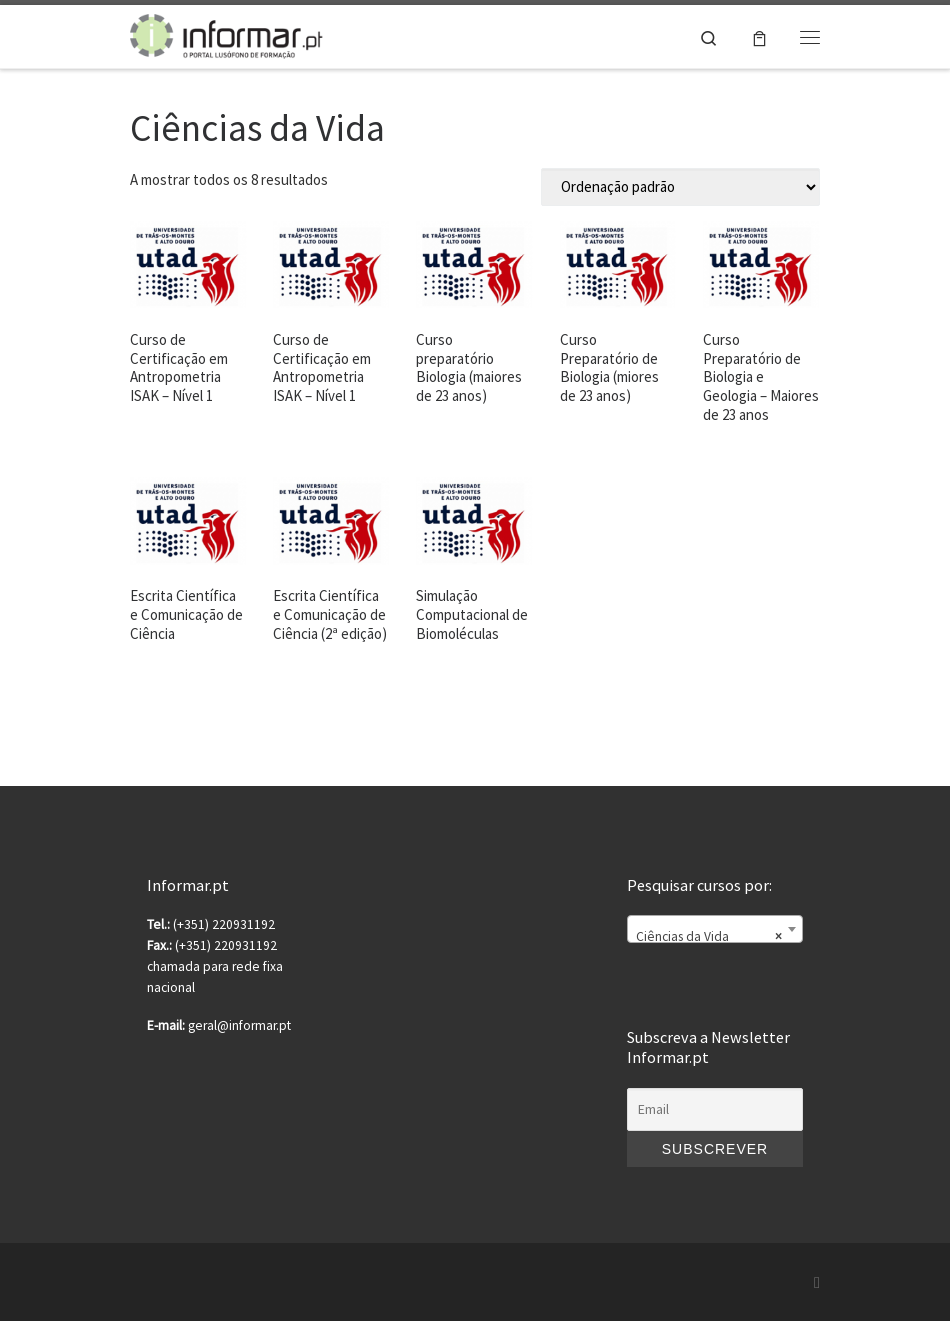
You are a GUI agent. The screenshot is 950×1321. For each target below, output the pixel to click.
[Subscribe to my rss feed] (817, 1282)
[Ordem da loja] (680, 187)
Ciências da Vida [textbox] (709, 937)
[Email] (715, 1110)
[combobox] (715, 929)
